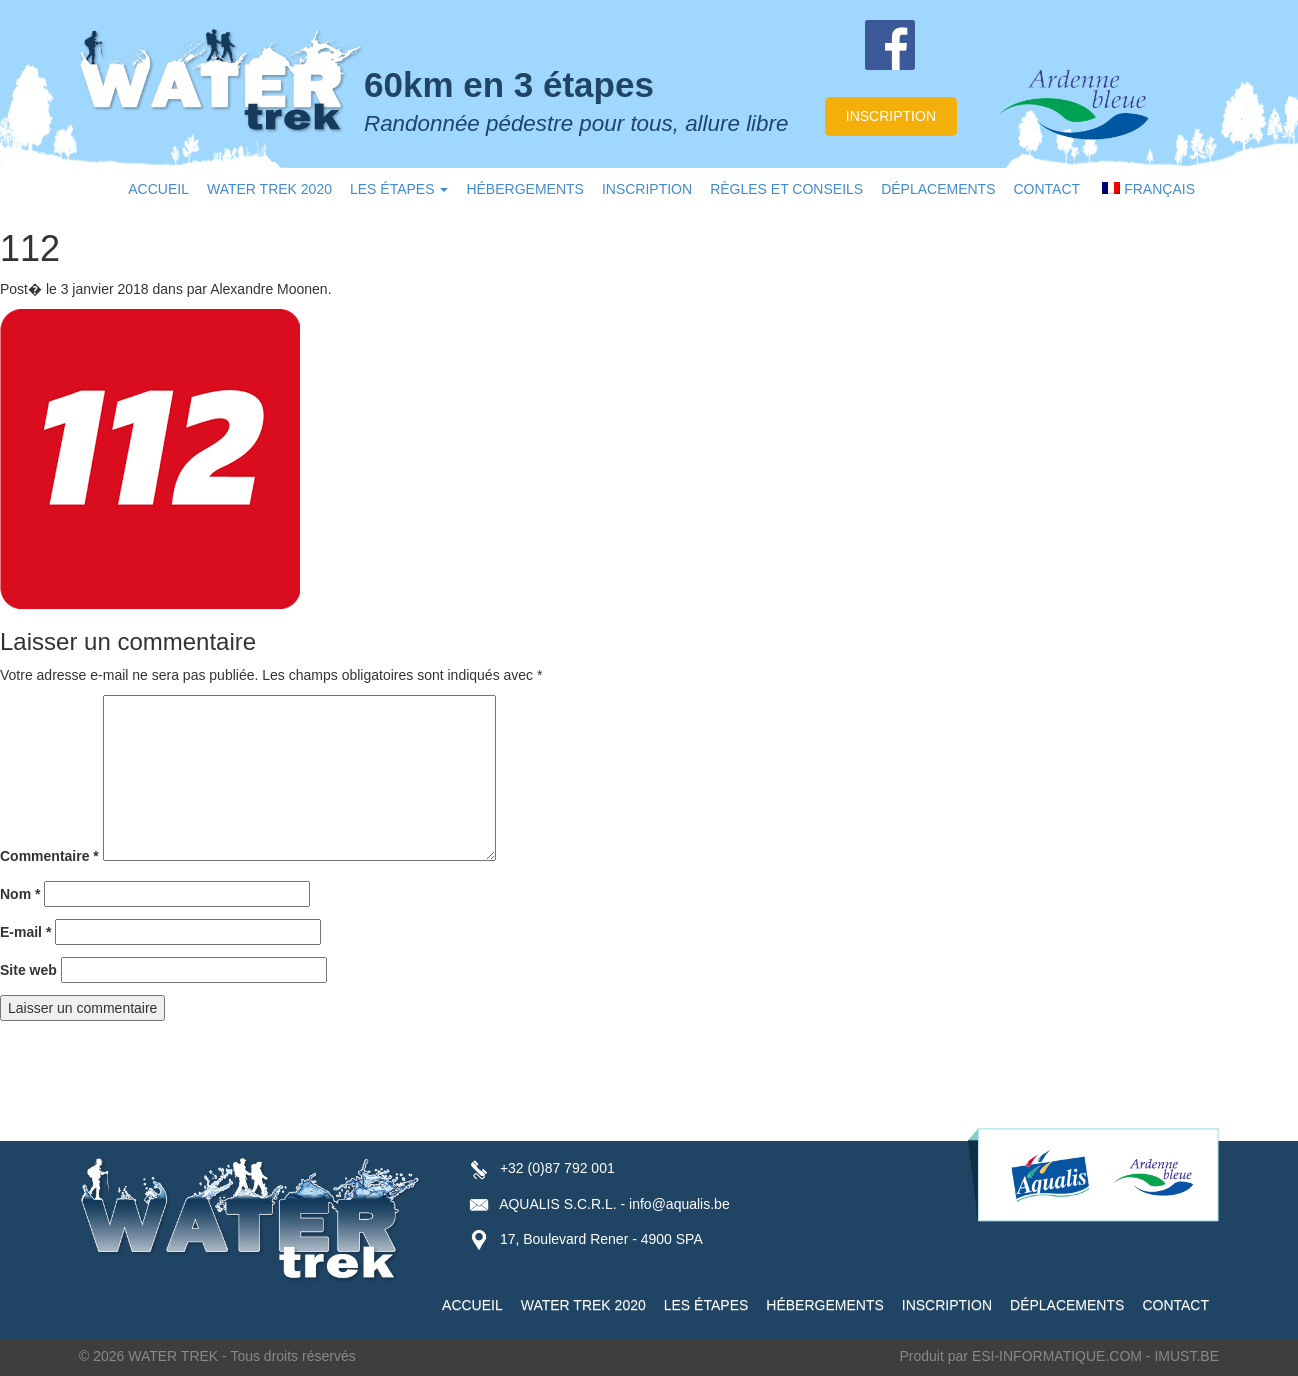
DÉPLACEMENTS (938, 189)
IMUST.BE (1186, 1356)
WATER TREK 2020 (269, 189)
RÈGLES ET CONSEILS (786, 189)
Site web (28, 970)
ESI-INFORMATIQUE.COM (1057, 1356)
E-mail (25, 932)
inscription (891, 116)
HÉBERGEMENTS (524, 189)
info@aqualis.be (679, 1204)
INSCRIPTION (647, 189)
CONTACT (1047, 189)
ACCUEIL (158, 189)
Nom (20, 894)
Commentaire (49, 856)
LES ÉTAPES (399, 189)
